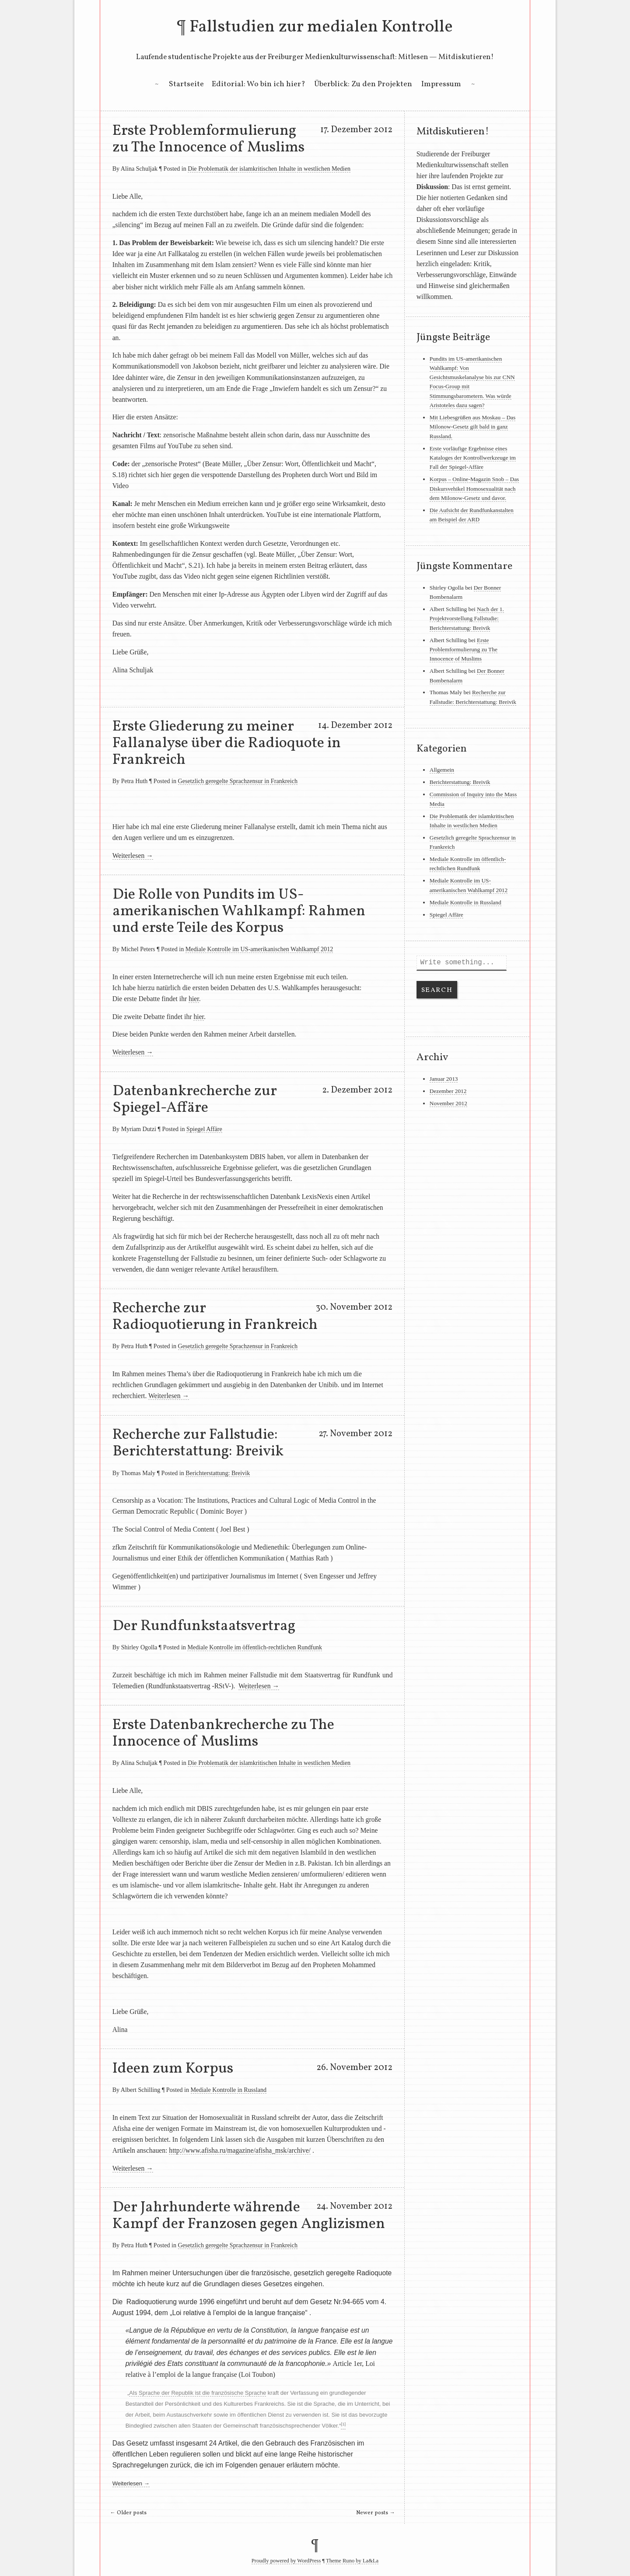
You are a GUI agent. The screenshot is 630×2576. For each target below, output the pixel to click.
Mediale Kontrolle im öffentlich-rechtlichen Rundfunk (254, 1647)
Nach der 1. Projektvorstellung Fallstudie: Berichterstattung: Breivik (467, 618)
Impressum (441, 84)
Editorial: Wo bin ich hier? (258, 84)
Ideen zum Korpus (172, 2068)
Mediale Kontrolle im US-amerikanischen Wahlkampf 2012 (259, 948)
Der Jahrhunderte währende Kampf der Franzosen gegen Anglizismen (248, 2216)
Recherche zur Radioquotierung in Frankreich (215, 1316)
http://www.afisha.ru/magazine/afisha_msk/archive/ (240, 2150)
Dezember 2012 (448, 1091)
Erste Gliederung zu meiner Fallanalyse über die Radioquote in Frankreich (226, 743)
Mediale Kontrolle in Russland (229, 2089)
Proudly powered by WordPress (286, 2561)
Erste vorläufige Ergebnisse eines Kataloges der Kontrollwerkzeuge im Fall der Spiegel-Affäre (473, 458)
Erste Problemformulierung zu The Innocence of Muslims (208, 139)
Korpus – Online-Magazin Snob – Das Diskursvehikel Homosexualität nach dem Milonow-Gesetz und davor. (474, 488)
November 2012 (448, 1103)
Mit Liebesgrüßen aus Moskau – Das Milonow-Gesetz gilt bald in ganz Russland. (472, 426)
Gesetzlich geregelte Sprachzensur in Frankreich (238, 780)
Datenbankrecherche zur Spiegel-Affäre (194, 1099)
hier (194, 998)
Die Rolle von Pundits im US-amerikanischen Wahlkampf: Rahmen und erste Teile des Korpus (238, 911)
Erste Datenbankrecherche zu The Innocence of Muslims (223, 1733)
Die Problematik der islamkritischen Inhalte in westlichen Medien (269, 168)
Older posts (128, 2513)
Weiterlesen (132, 855)
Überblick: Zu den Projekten (363, 84)
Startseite (186, 84)
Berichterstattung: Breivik (218, 1472)
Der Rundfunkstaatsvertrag (203, 1626)
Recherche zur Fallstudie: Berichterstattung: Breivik (198, 1443)
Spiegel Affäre (204, 1128)
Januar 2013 (444, 1078)
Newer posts (375, 2513)
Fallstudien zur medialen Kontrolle (321, 27)
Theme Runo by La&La (352, 2561)
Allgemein (442, 769)
